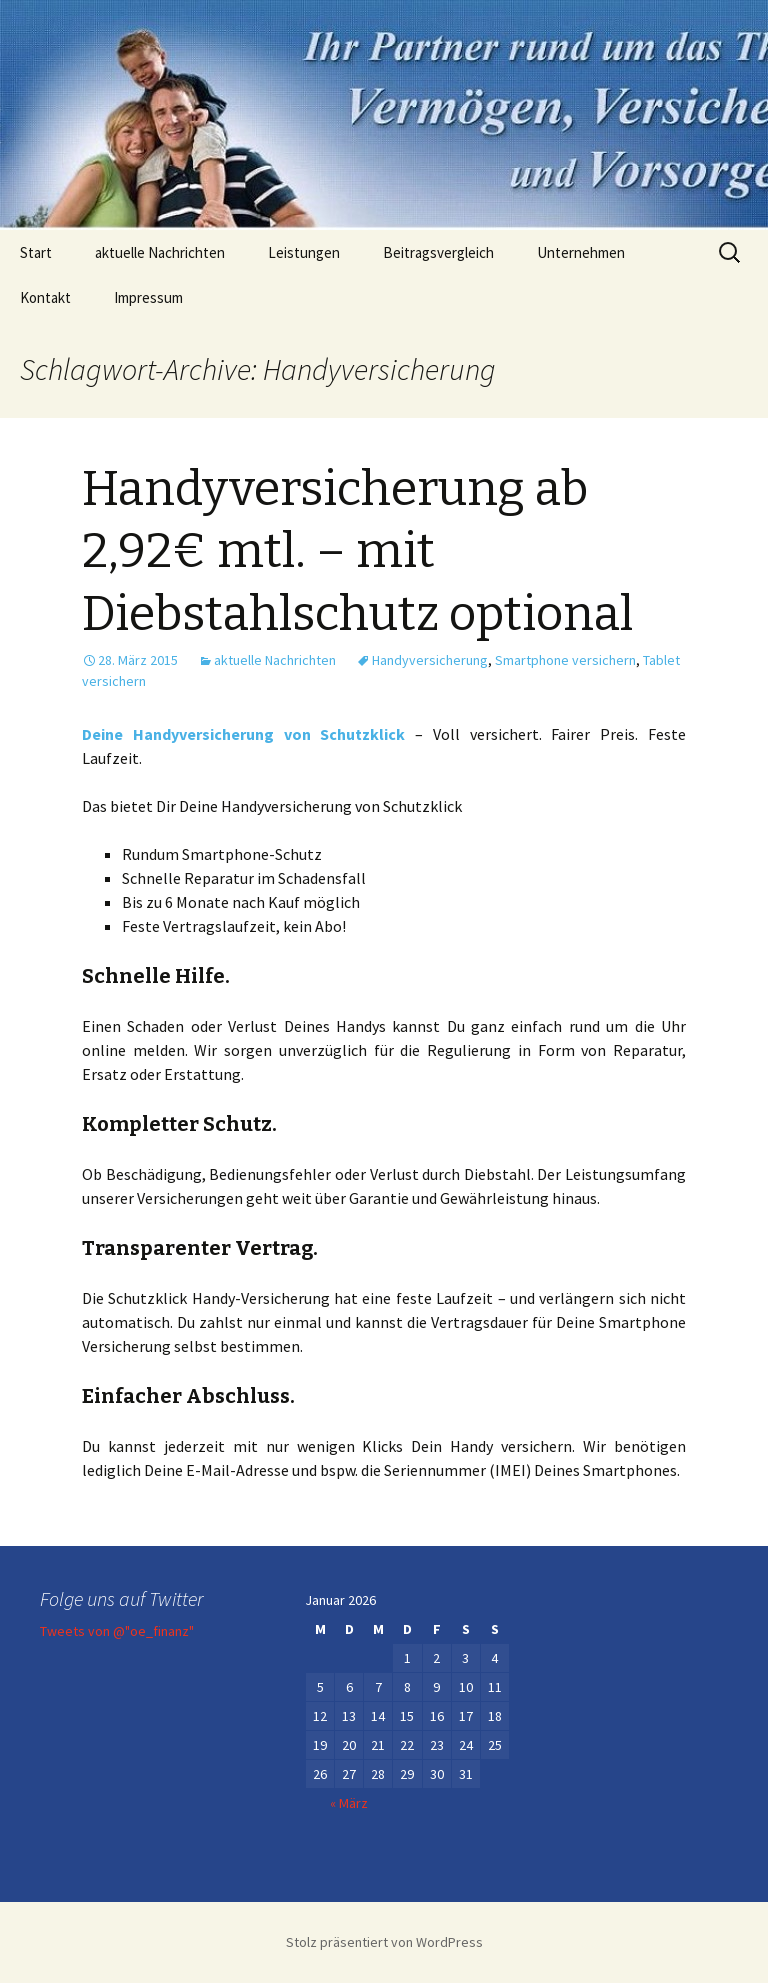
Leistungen (304, 252)
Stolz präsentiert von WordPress (384, 1942)
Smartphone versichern (565, 660)
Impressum (148, 297)
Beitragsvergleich (438, 252)
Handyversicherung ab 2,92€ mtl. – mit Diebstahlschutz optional (357, 551)
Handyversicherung (430, 660)
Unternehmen (581, 252)
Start (36, 252)
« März (349, 1803)
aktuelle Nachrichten (160, 252)
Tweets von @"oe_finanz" (117, 1631)
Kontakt (45, 297)
